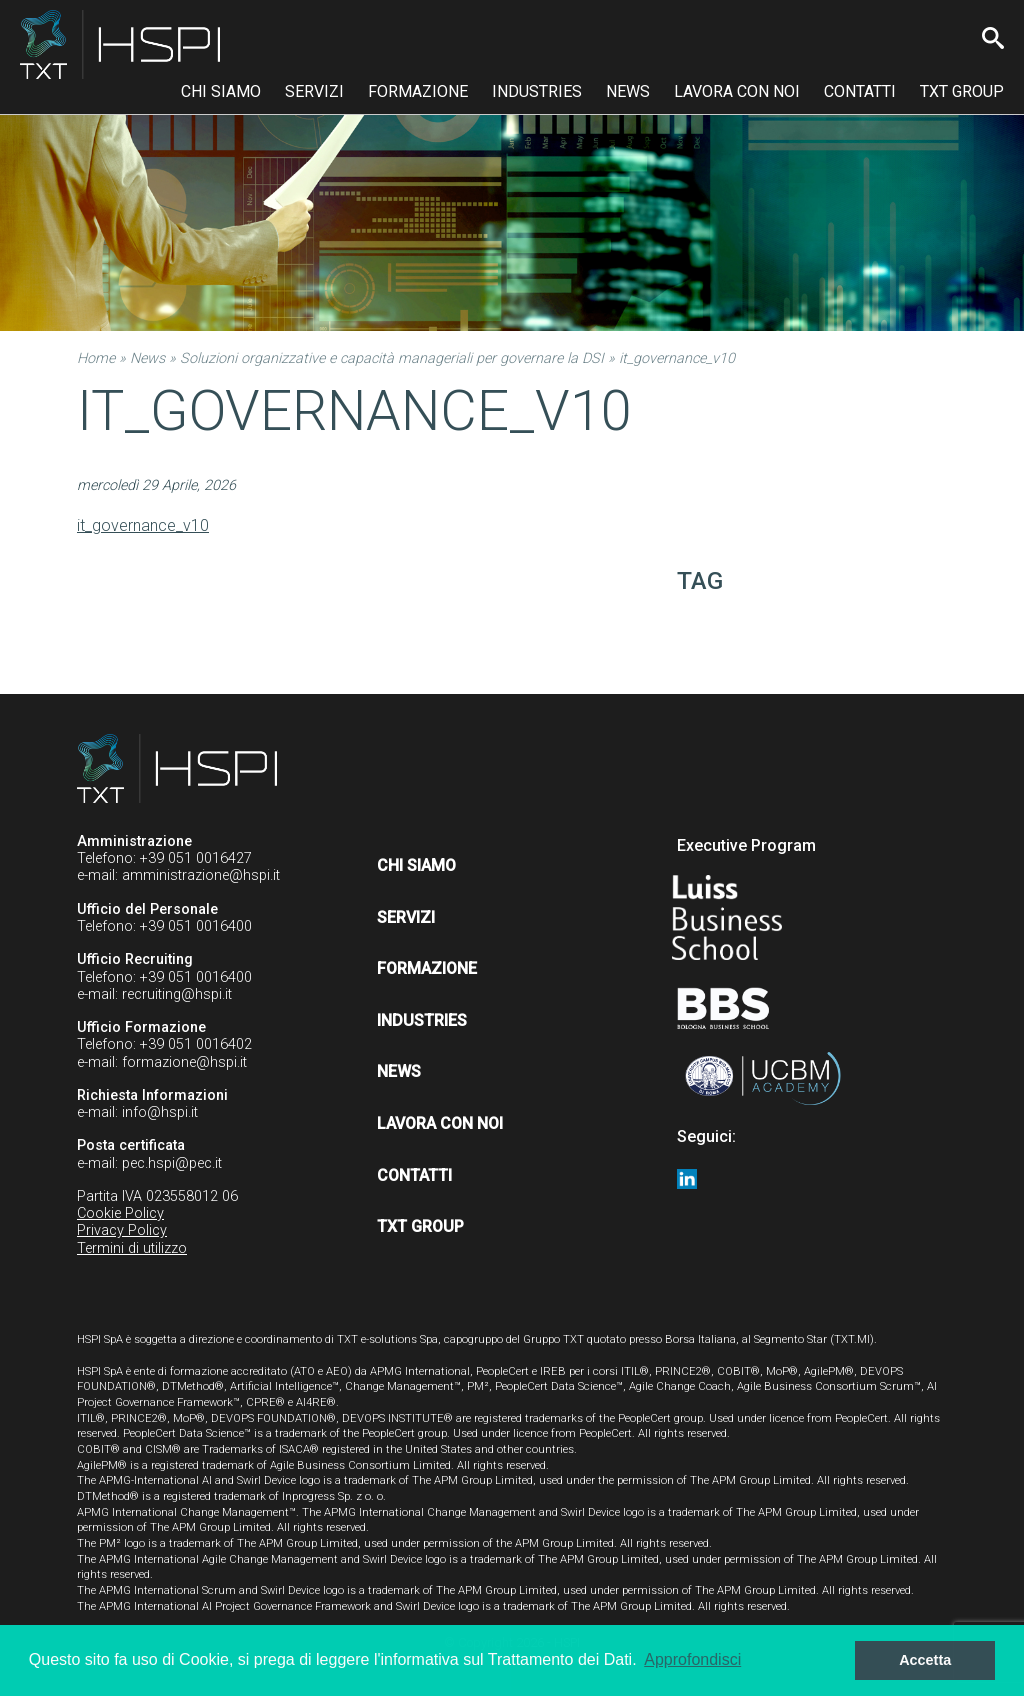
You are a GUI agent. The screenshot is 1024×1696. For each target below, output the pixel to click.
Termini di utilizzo (132, 1248)
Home (96, 358)
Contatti (860, 91)
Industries (537, 91)
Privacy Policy (122, 1230)
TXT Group (962, 91)
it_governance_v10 (143, 525)
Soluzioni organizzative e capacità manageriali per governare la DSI (392, 358)
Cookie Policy (120, 1213)
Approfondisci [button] (692, 1659)
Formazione (418, 91)
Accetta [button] (925, 1660)
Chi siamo (221, 91)
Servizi (314, 91)
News (628, 91)
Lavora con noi (737, 91)
